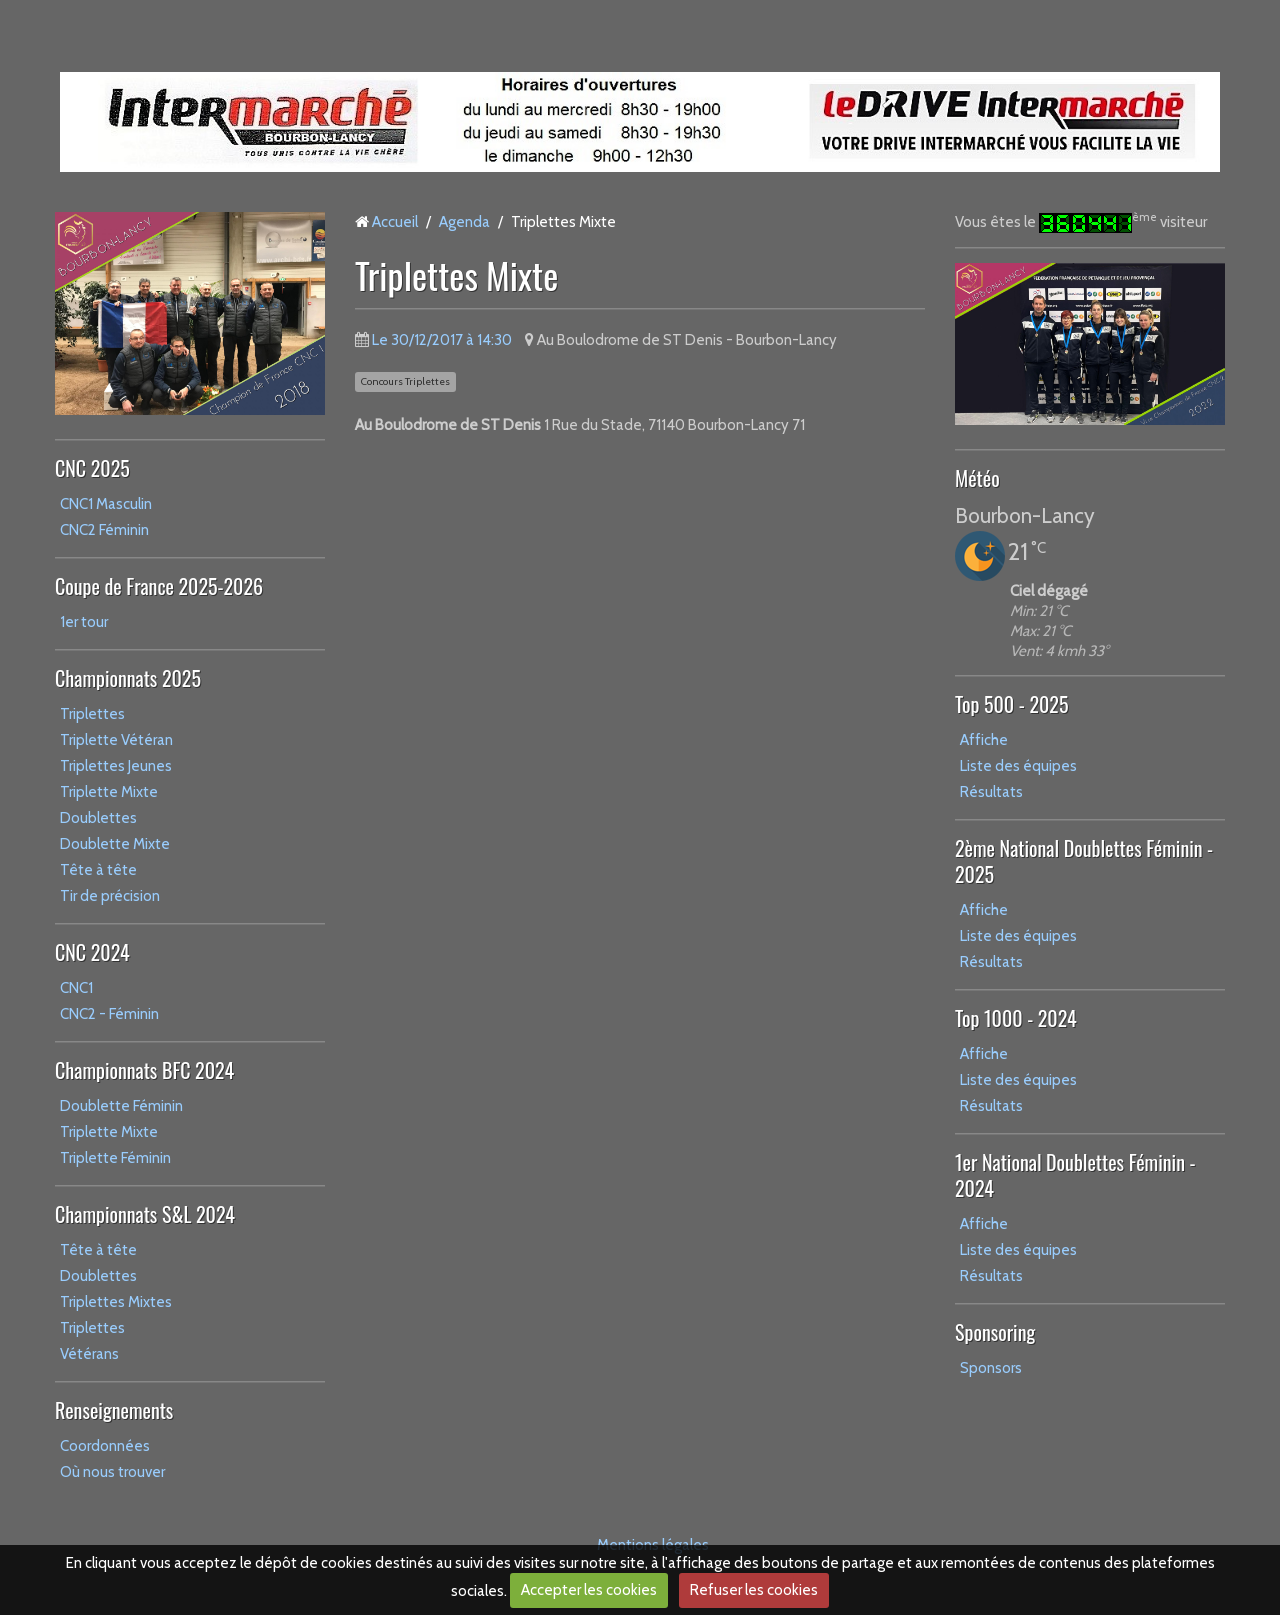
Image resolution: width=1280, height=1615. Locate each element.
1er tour (84, 622)
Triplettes (92, 714)
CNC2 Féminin (104, 530)
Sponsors (991, 1368)
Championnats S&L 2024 (145, 1214)
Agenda (464, 222)
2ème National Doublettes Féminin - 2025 (1084, 861)
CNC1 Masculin (106, 504)
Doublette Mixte (115, 844)
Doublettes (98, 818)
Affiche (984, 740)
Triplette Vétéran (116, 740)
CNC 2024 (92, 952)
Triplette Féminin (115, 1158)
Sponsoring (995, 1332)
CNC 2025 (92, 468)
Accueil (395, 222)
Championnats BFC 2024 (144, 1070)
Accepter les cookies (589, 1590)
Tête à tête (98, 870)
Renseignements (114, 1410)
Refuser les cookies (754, 1590)
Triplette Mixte (109, 792)
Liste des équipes (1018, 766)
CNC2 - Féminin (109, 1014)
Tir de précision (110, 896)
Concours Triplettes (405, 381)
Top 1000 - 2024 (1016, 1018)
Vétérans (89, 1354)
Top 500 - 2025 (1011, 704)
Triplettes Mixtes (116, 1302)
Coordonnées (105, 1446)
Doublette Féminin (121, 1106)
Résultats (991, 792)
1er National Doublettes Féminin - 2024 (1075, 1175)
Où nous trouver (112, 1472)
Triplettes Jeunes (116, 766)
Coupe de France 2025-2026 (159, 586)
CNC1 (76, 988)
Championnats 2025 (128, 678)
